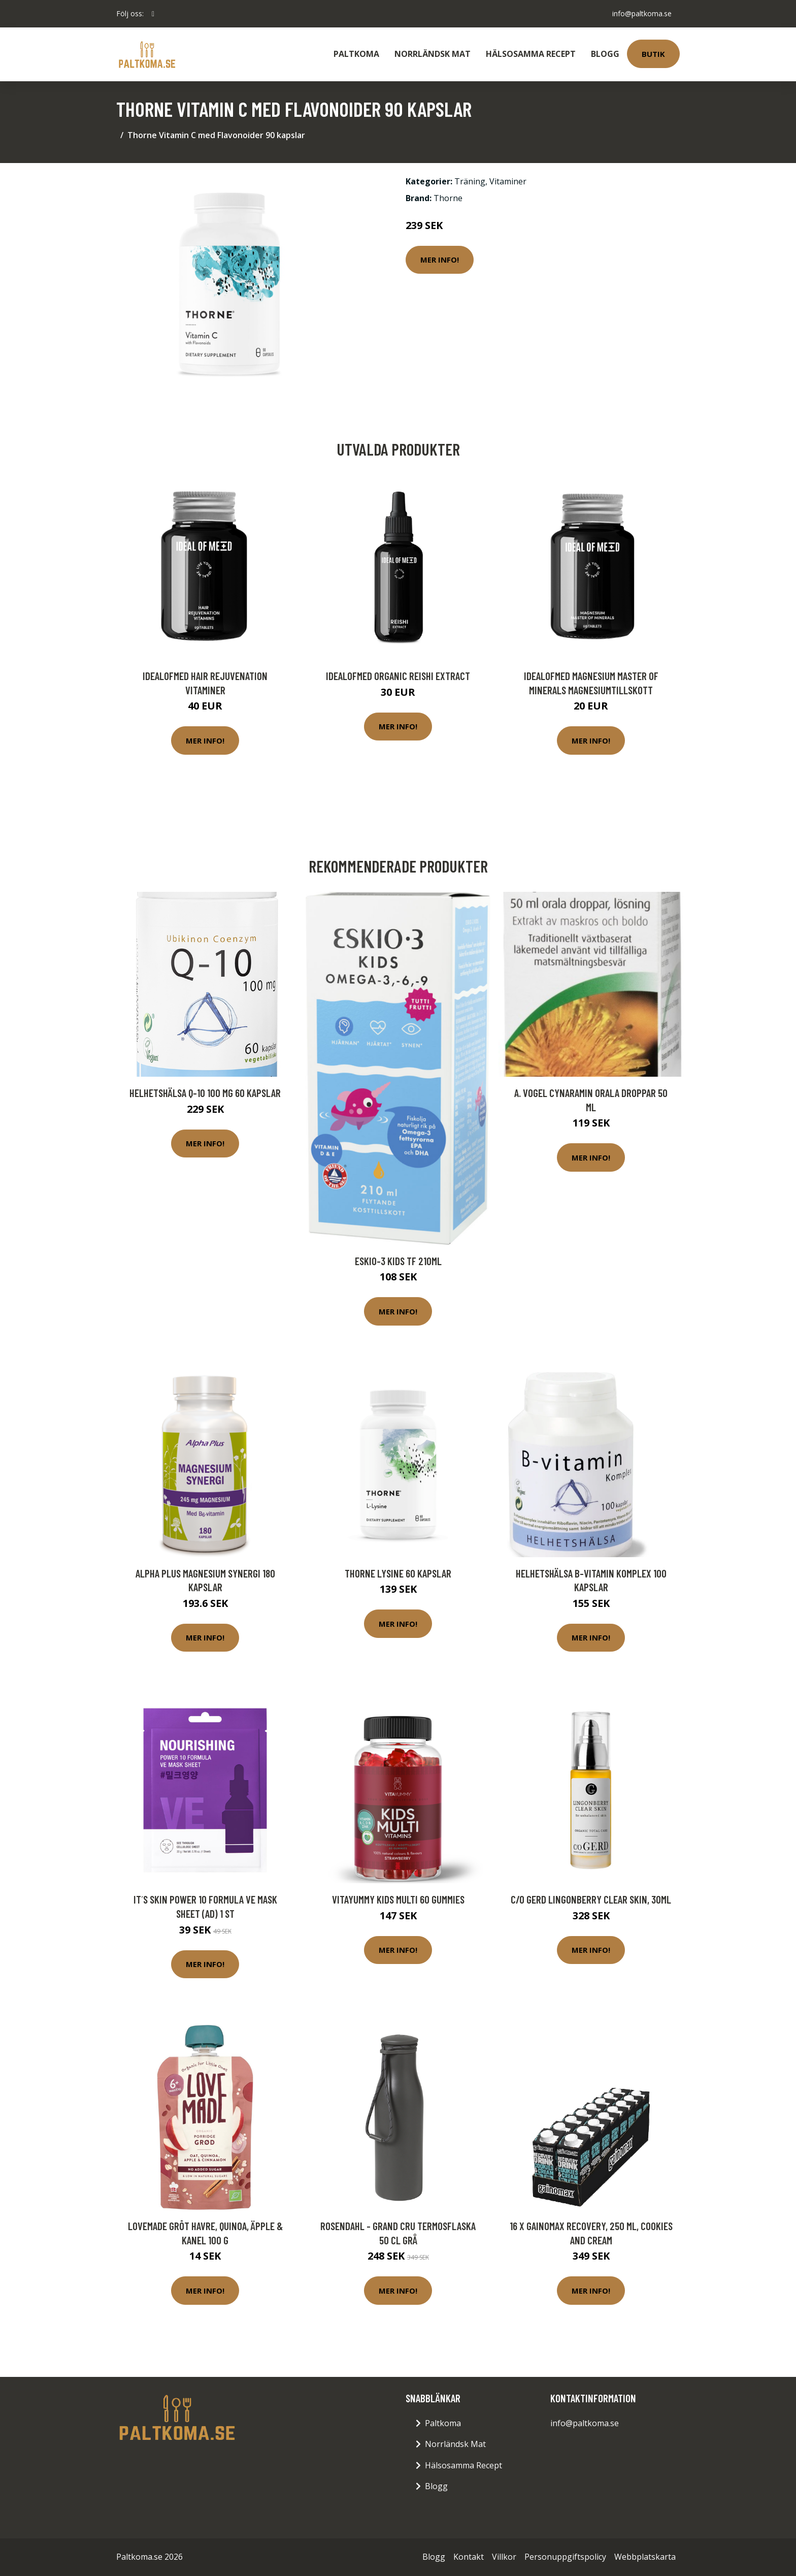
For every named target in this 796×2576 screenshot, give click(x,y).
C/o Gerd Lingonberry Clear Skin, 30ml (591, 1899)
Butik (653, 54)
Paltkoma (356, 53)
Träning (469, 181)
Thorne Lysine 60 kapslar (398, 1573)
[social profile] (153, 13)
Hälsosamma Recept (531, 53)
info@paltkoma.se (642, 13)
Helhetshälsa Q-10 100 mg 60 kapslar (205, 1092)
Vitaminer (507, 181)
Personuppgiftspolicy (565, 2556)
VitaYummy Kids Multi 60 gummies (398, 1899)
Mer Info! (439, 259)
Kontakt (468, 2556)
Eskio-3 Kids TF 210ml (398, 1260)
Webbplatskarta (645, 2556)
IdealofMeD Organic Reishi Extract (398, 675)
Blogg (605, 53)
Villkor (504, 2556)
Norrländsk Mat (432, 53)
